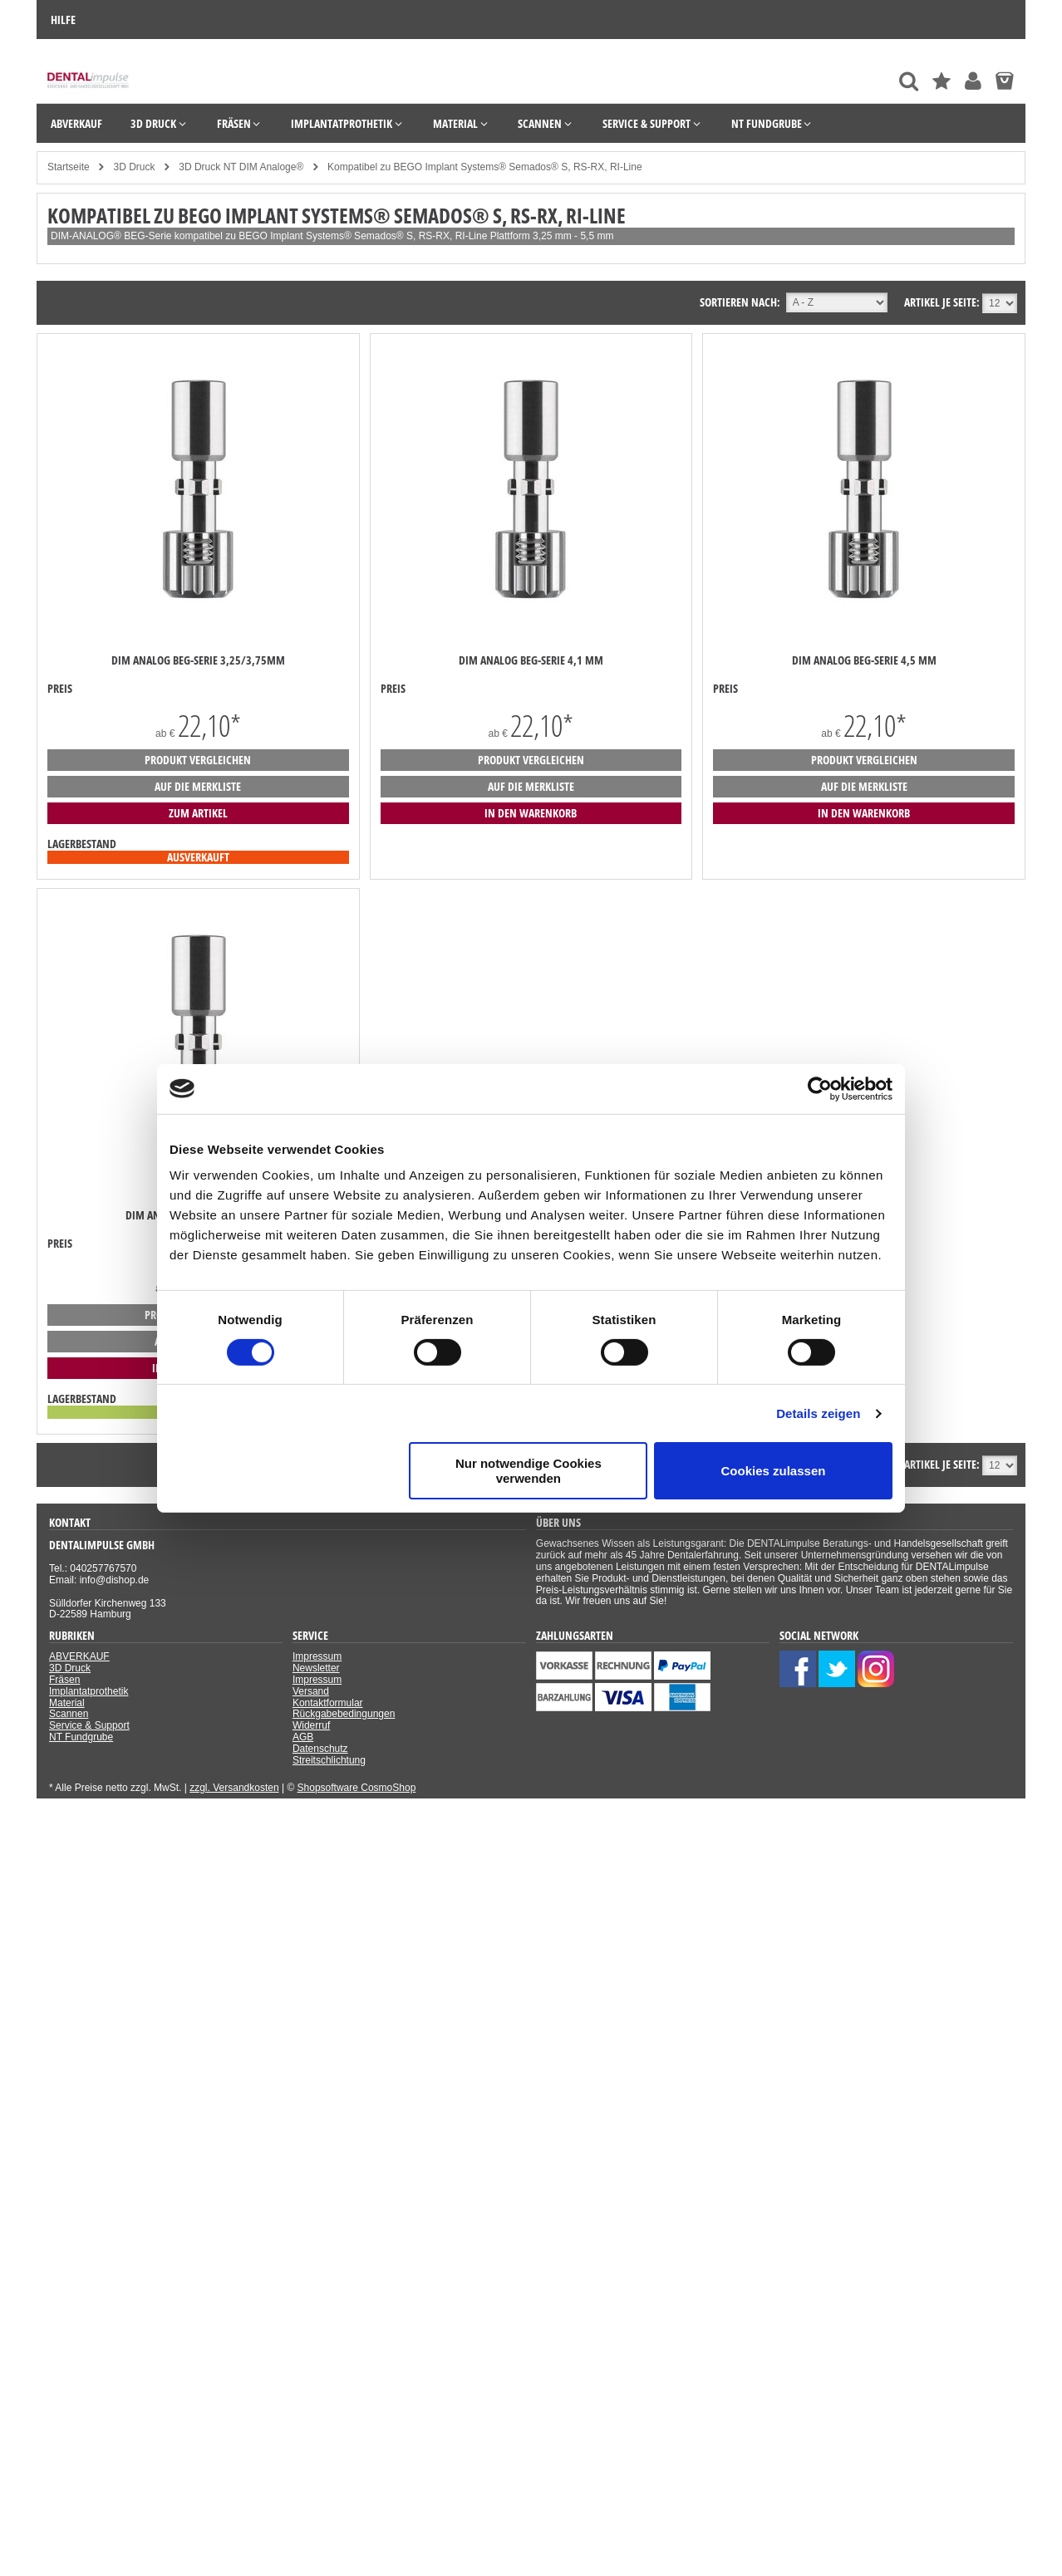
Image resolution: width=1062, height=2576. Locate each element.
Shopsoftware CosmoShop (356, 1787)
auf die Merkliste (198, 786)
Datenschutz (320, 1748)
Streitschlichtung (329, 1760)
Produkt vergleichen (198, 760)
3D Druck (70, 1668)
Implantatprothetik (88, 1691)
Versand (311, 1691)
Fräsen (64, 1679)
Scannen (68, 1714)
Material (67, 1703)
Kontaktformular (328, 1703)
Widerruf (311, 1725)
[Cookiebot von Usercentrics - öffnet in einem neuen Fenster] (819, 1088)
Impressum (317, 1656)
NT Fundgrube (81, 1737)
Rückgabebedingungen (344, 1714)
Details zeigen (818, 1413)
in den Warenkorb (530, 813)
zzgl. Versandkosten (233, 1787)
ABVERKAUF (79, 1656)
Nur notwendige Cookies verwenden (528, 1470)
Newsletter (316, 1668)
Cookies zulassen (773, 1471)
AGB (303, 1737)
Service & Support (89, 1725)
